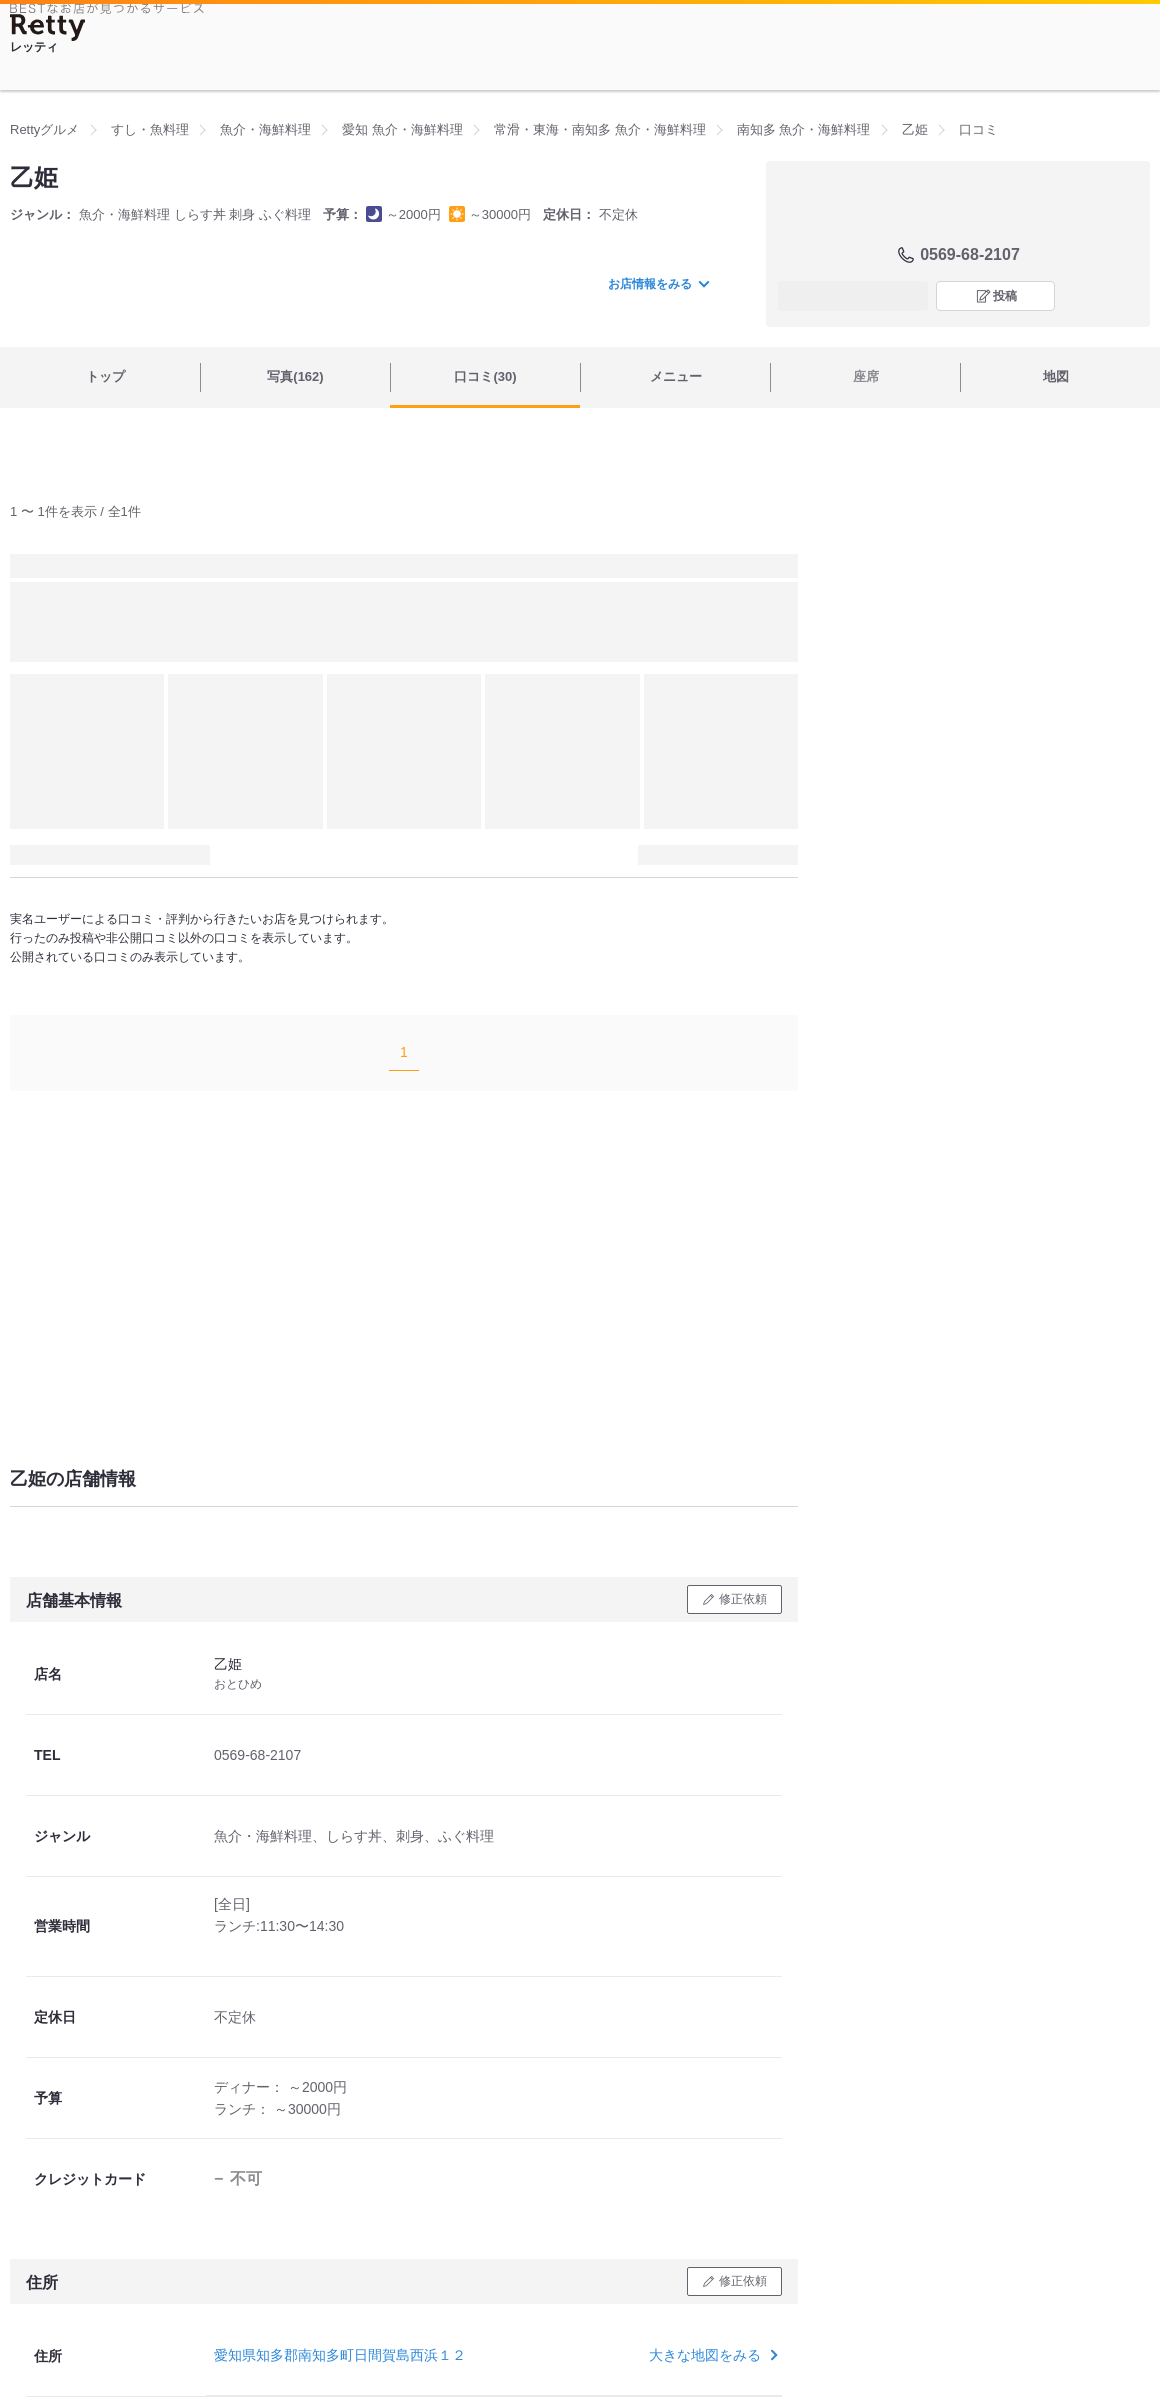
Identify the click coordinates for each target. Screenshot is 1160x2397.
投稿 (1005, 296)
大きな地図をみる (711, 2355)
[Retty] (48, 27)
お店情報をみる (658, 284)
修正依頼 (743, 1599)
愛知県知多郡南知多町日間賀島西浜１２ (340, 2355)
